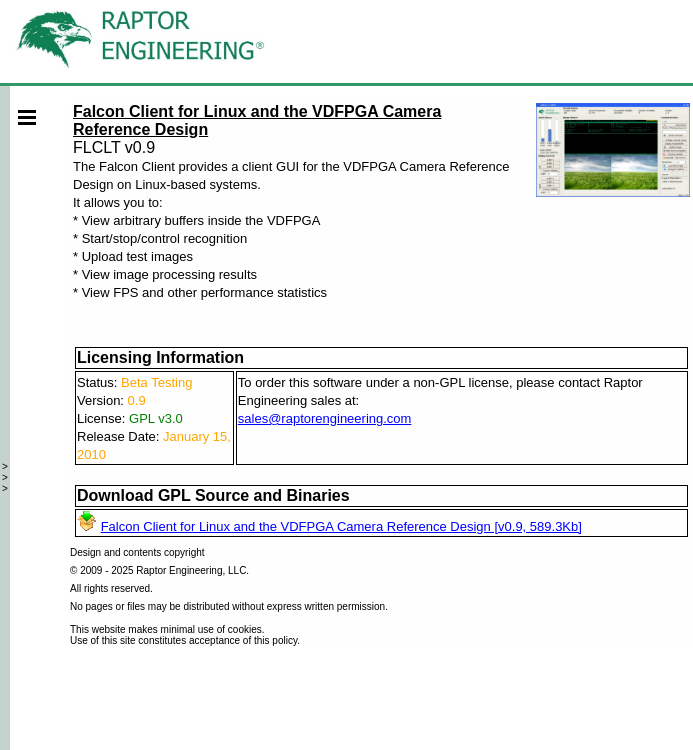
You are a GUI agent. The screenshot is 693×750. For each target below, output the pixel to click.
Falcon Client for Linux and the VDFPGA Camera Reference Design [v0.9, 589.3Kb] (341, 526)
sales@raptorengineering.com (325, 418)
